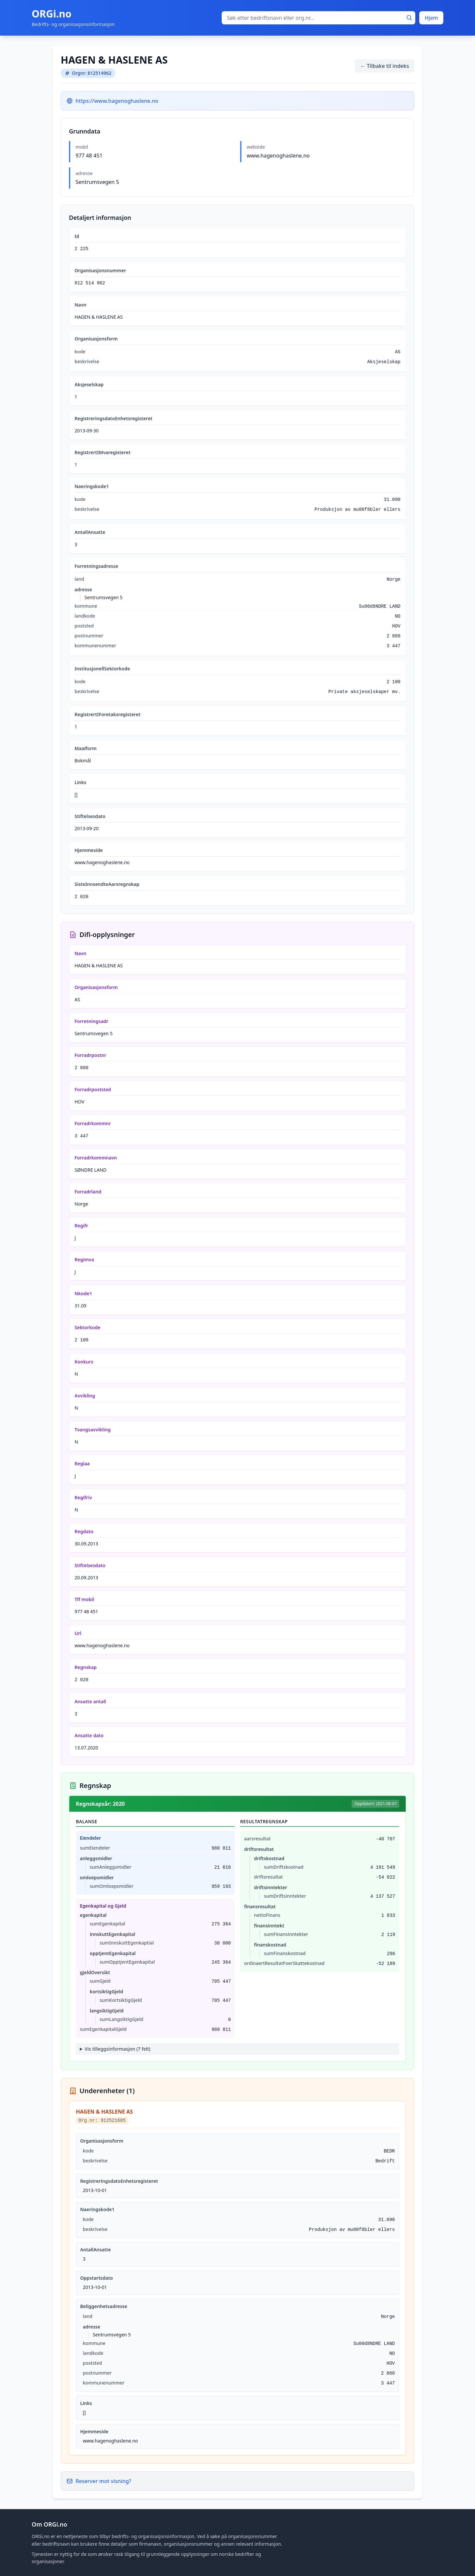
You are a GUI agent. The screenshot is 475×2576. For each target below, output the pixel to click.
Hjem (431, 17)
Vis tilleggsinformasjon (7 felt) (117, 2049)
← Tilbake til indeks (384, 66)
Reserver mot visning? (98, 2481)
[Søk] (409, 18)
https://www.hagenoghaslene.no (117, 100)
